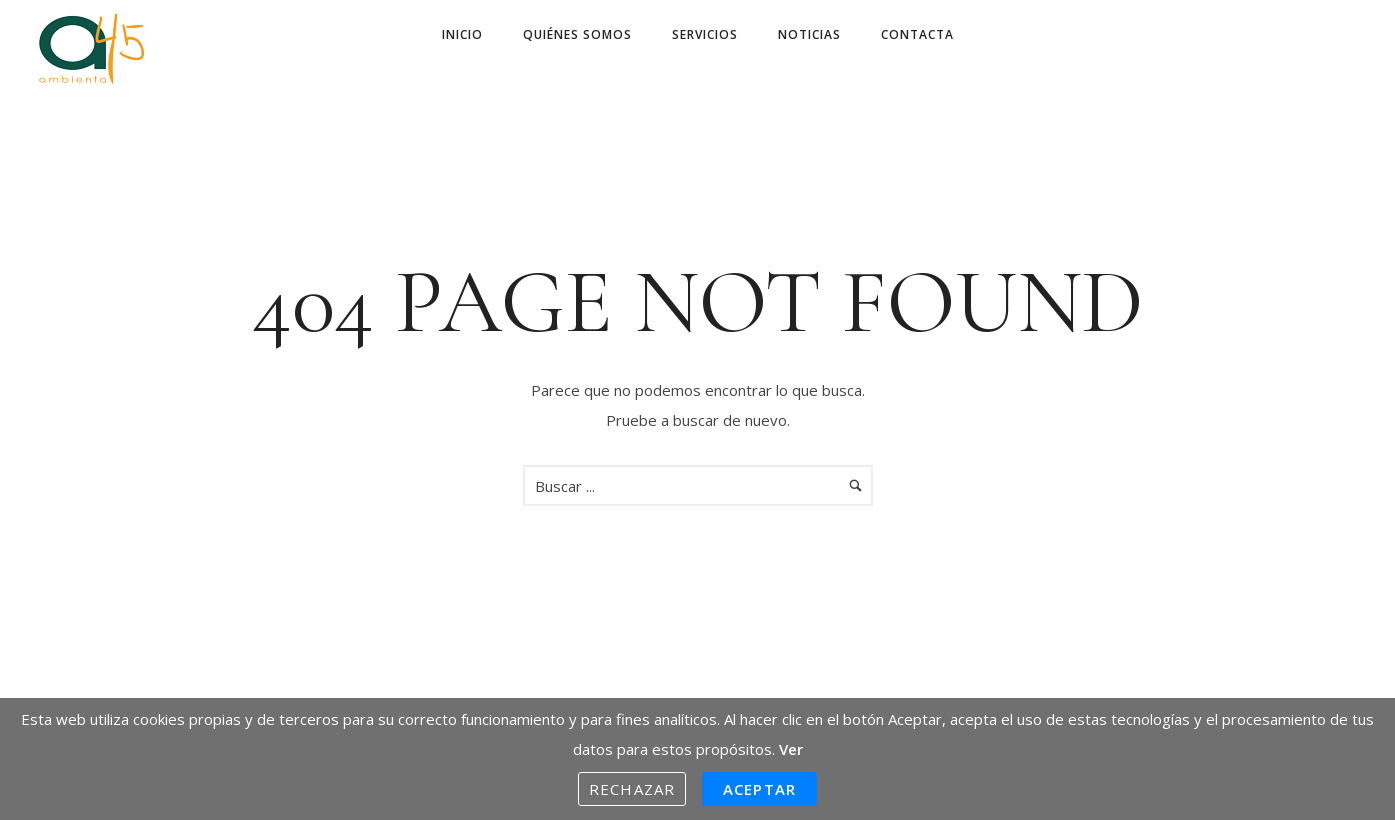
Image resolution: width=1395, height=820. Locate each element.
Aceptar (759, 789)
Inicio (462, 34)
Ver (791, 749)
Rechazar (632, 789)
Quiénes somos (577, 34)
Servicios (705, 34)
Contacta (917, 34)
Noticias (809, 34)
